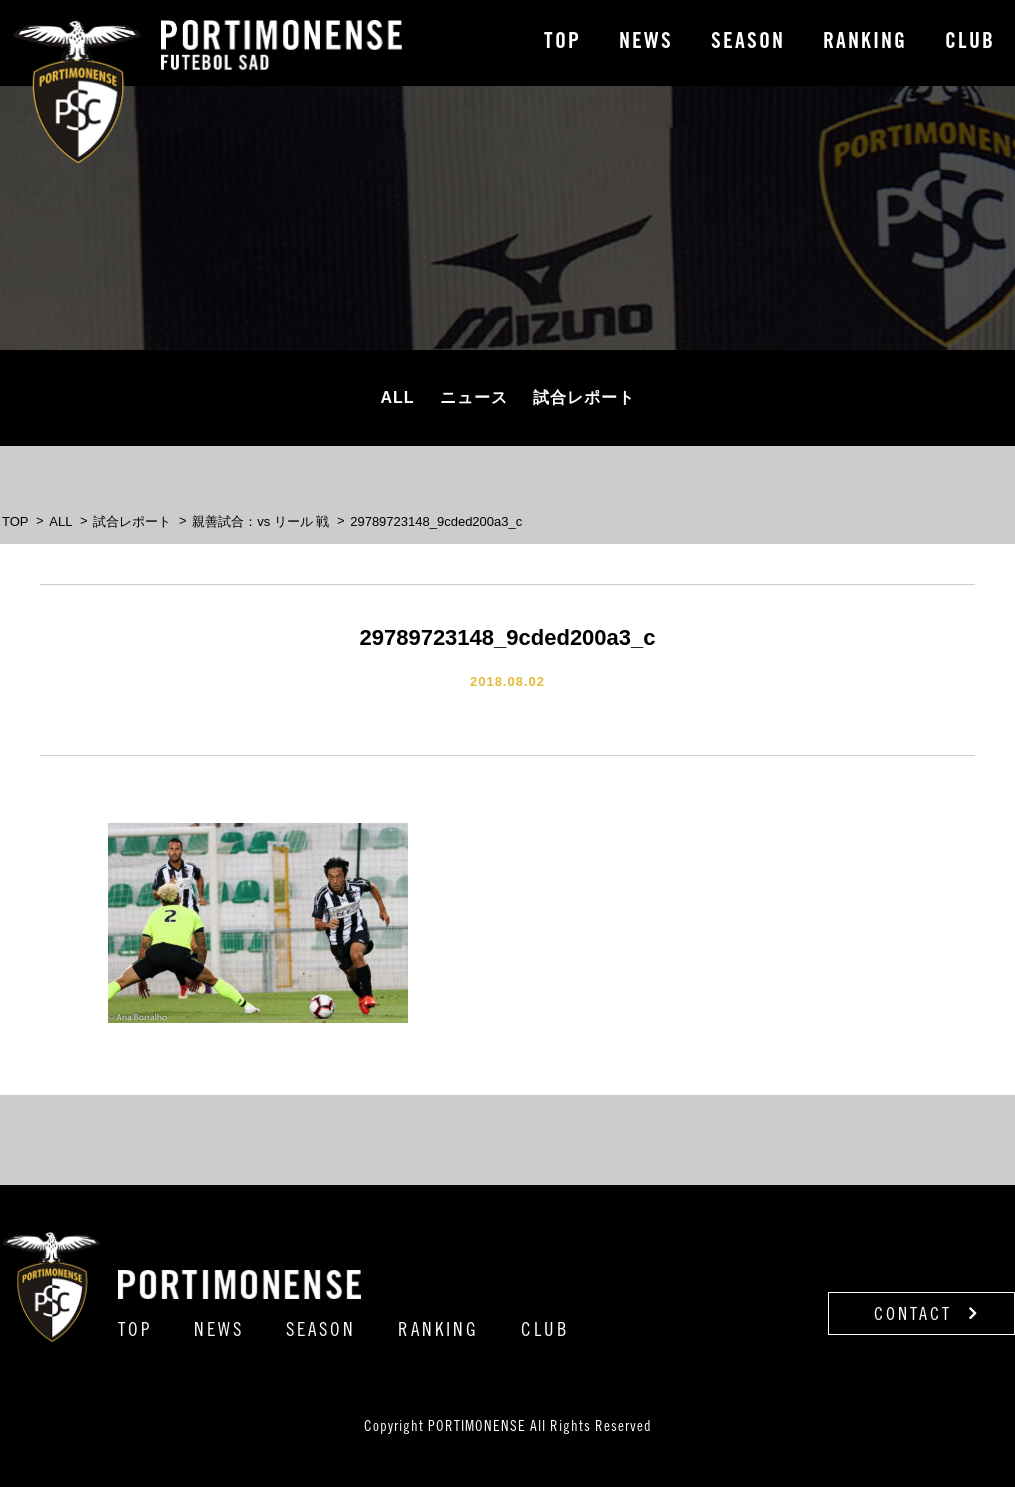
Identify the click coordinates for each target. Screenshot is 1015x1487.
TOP (562, 43)
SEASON (748, 43)
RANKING (865, 43)
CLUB (970, 43)
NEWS (646, 43)
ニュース (474, 397)
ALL (397, 397)
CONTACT (926, 1314)
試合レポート (584, 397)
